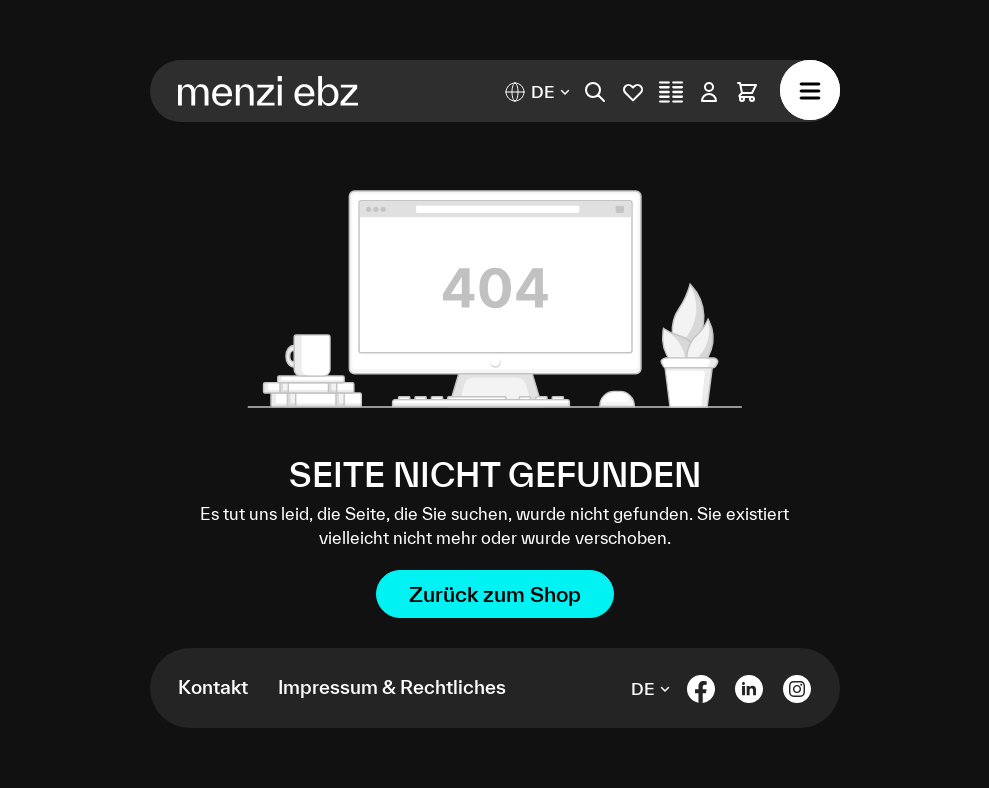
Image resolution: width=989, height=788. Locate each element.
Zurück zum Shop (495, 594)
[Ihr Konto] (709, 91)
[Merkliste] (633, 91)
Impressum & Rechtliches (392, 687)
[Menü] (810, 90)
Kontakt (213, 687)
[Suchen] (595, 91)
